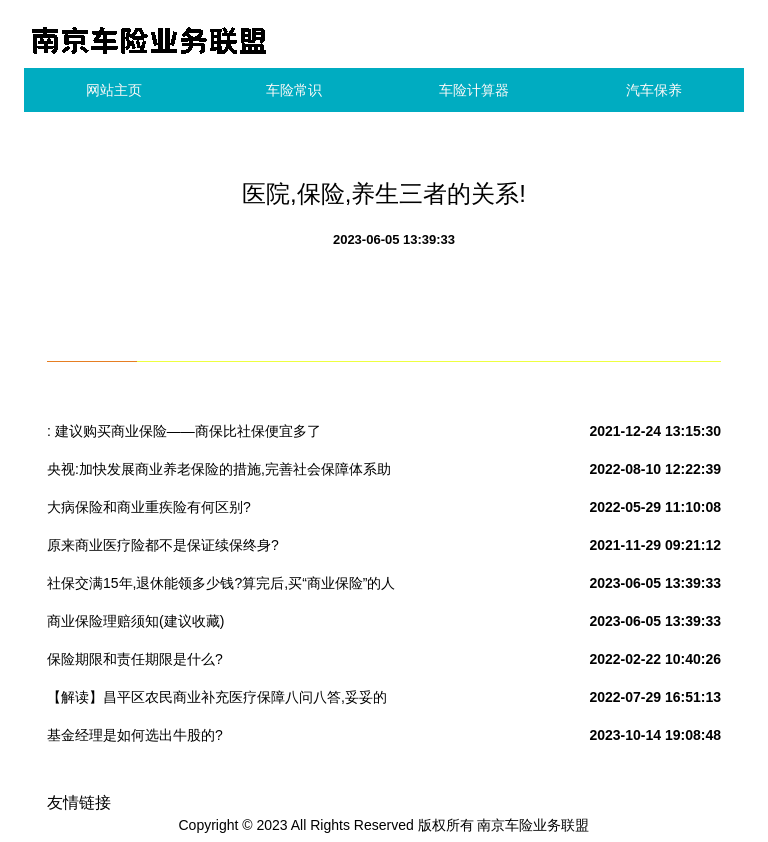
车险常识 (294, 90)
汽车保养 (654, 90)
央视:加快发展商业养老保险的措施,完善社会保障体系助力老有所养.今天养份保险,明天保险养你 (219, 473)
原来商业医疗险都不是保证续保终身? (163, 545)
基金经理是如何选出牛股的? (135, 735)
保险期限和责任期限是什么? (135, 659)
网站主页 (114, 90)
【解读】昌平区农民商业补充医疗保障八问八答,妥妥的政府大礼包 (217, 701)
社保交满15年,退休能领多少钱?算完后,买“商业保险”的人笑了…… (221, 587)
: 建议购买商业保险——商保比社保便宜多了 (184, 431)
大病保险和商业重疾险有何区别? (149, 507)
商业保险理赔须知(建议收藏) (135, 621)
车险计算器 (474, 90)
